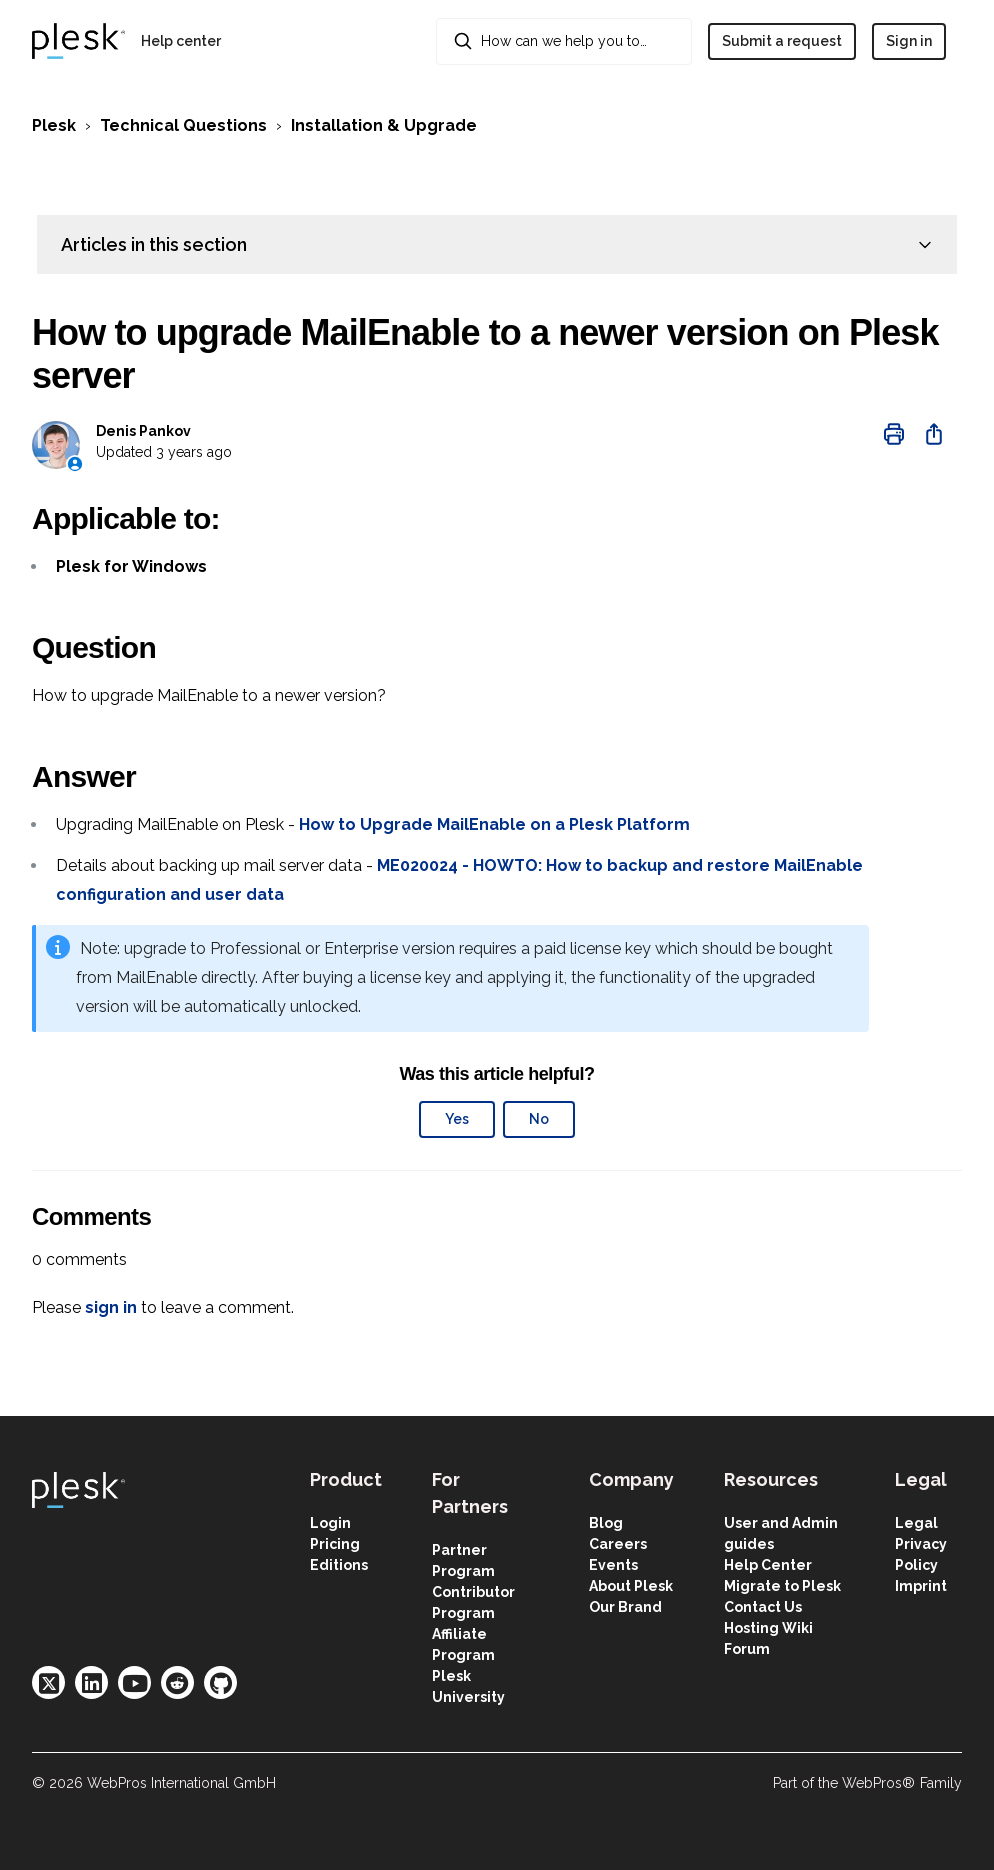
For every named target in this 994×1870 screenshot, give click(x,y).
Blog (606, 1523)
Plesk (54, 125)
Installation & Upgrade (384, 125)
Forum (747, 1649)
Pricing (335, 1544)
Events (613, 1565)
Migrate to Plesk (782, 1586)
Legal (916, 1523)
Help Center (768, 1565)
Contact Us (763, 1607)
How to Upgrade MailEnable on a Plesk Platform (494, 824)
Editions (339, 1565)
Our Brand (625, 1607)
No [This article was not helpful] (539, 1119)
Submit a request (782, 41)
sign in (111, 1307)
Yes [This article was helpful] (457, 1119)
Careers (618, 1544)
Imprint (921, 1586)
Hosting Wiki (768, 1628)
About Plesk (631, 1586)
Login (330, 1523)
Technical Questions (183, 125)
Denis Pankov (143, 431)
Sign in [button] (909, 41)
